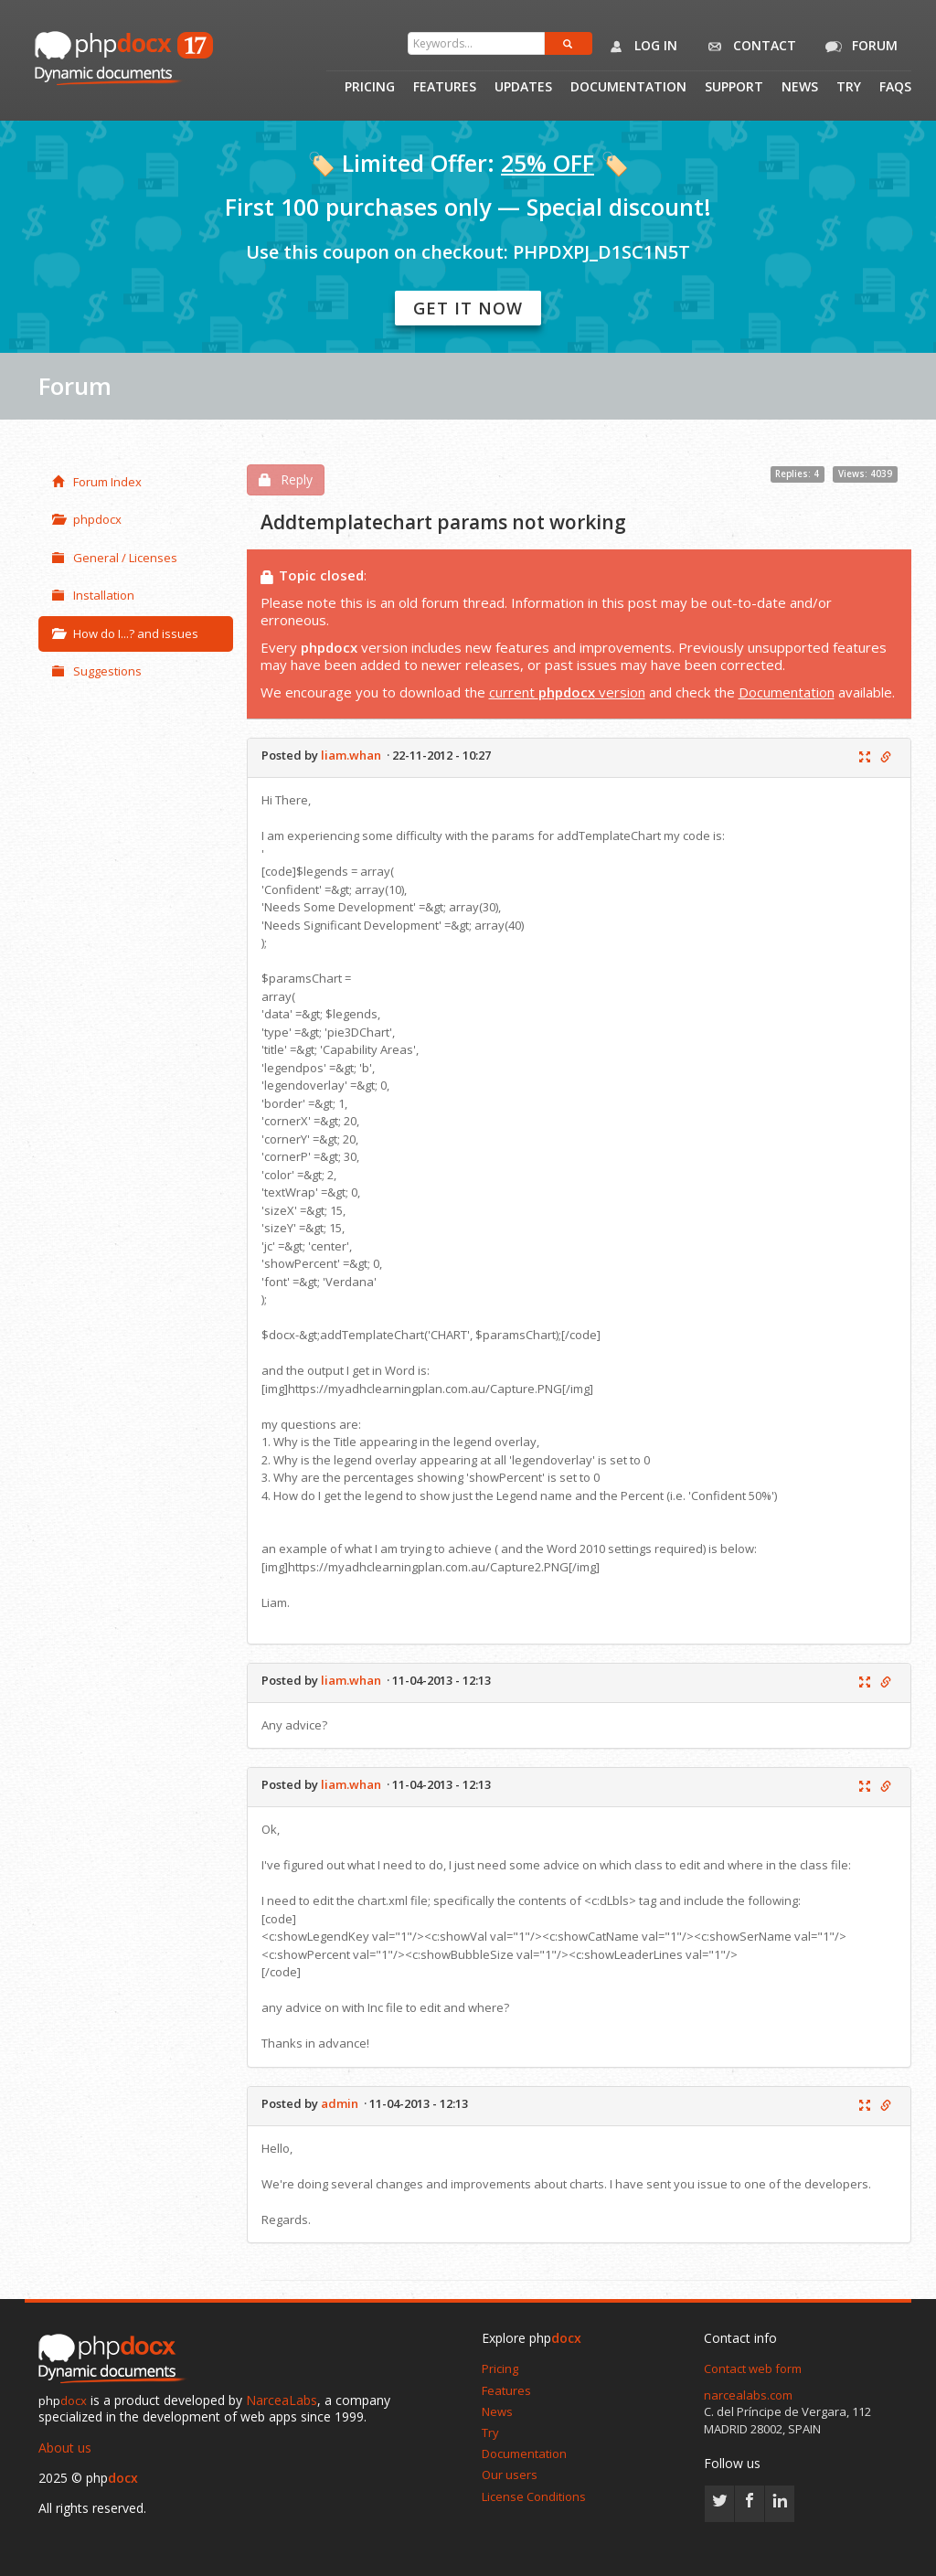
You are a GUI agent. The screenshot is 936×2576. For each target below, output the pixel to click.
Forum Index (97, 482)
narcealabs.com (748, 2395)
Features (444, 87)
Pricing (370, 87)
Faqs (895, 87)
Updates (523, 87)
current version (567, 692)
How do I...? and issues (125, 633)
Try (848, 87)
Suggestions (97, 671)
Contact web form (753, 2368)
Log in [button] (639, 46)
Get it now (468, 308)
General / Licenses (114, 557)
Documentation (628, 87)
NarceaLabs (281, 2400)
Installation (93, 595)
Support (734, 87)
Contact (748, 46)
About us (64, 2447)
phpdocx (87, 519)
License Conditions (534, 2496)
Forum (858, 46)
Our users (509, 2474)
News (800, 87)
